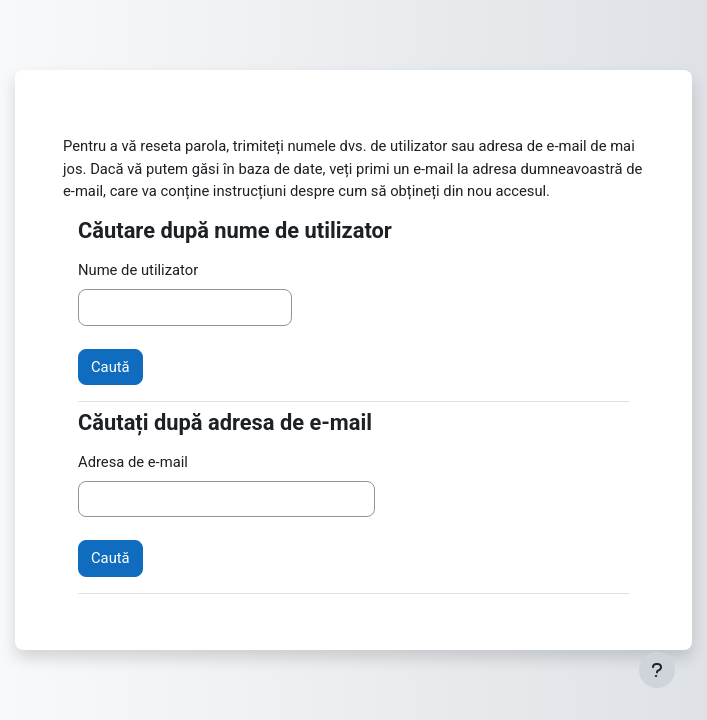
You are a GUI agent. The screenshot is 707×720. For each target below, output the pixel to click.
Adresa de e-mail (133, 462)
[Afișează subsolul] (657, 670)
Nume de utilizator (138, 270)
